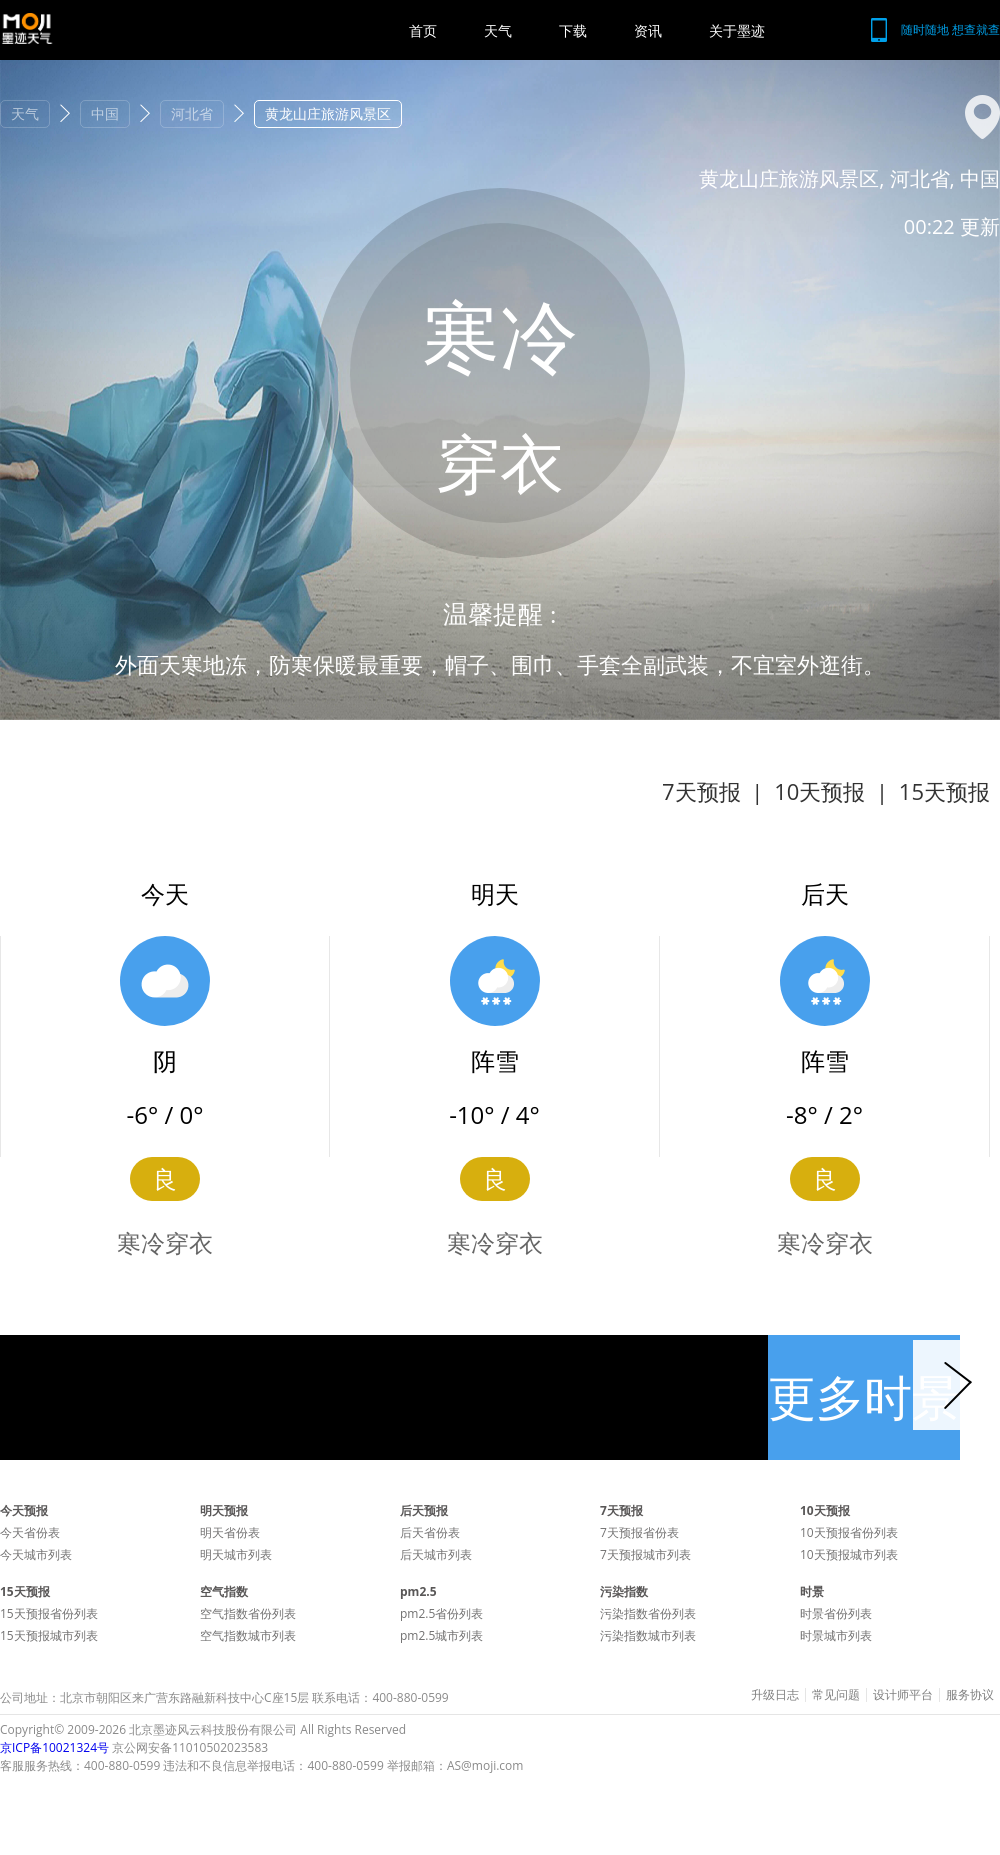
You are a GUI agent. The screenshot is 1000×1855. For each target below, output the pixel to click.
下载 (573, 30)
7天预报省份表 (639, 1532)
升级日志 (775, 1695)
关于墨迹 (737, 30)
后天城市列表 (436, 1554)
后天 (825, 893)
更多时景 (864, 1396)
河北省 (192, 113)
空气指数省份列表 (248, 1613)
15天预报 (944, 791)
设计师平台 (903, 1695)
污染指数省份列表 (648, 1613)
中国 (105, 113)
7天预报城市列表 (645, 1554)
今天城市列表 (36, 1554)
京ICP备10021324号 (54, 1747)
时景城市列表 (836, 1635)
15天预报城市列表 (49, 1635)
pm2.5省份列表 (441, 1613)
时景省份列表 (836, 1613)
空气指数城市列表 (248, 1635)
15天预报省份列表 (49, 1613)
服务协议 (970, 1695)
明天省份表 (230, 1532)
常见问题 (836, 1695)
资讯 (648, 30)
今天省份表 (30, 1532)
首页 (423, 30)
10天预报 (819, 791)
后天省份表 (430, 1532)
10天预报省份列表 (849, 1532)
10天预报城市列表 (849, 1554)
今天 (165, 893)
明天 (495, 893)
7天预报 (701, 791)
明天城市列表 (236, 1554)
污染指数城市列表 (648, 1635)
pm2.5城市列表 (441, 1635)
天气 (498, 30)
